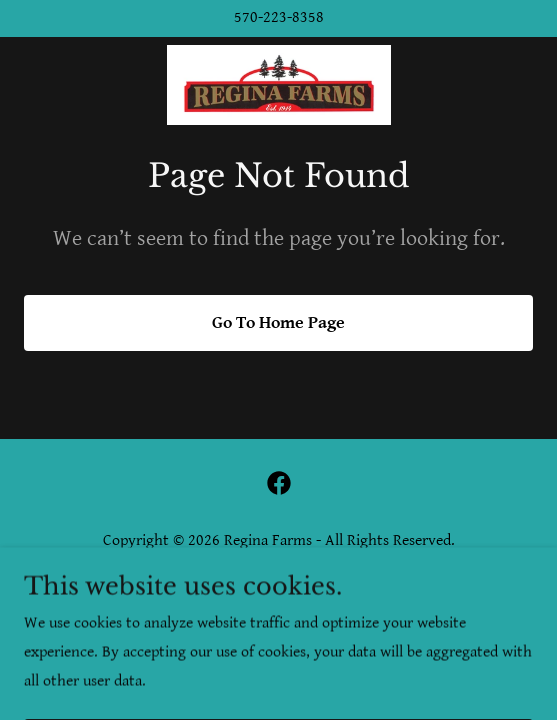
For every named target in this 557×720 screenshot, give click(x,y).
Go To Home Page (278, 322)
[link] (279, 85)
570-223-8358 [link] (279, 17)
